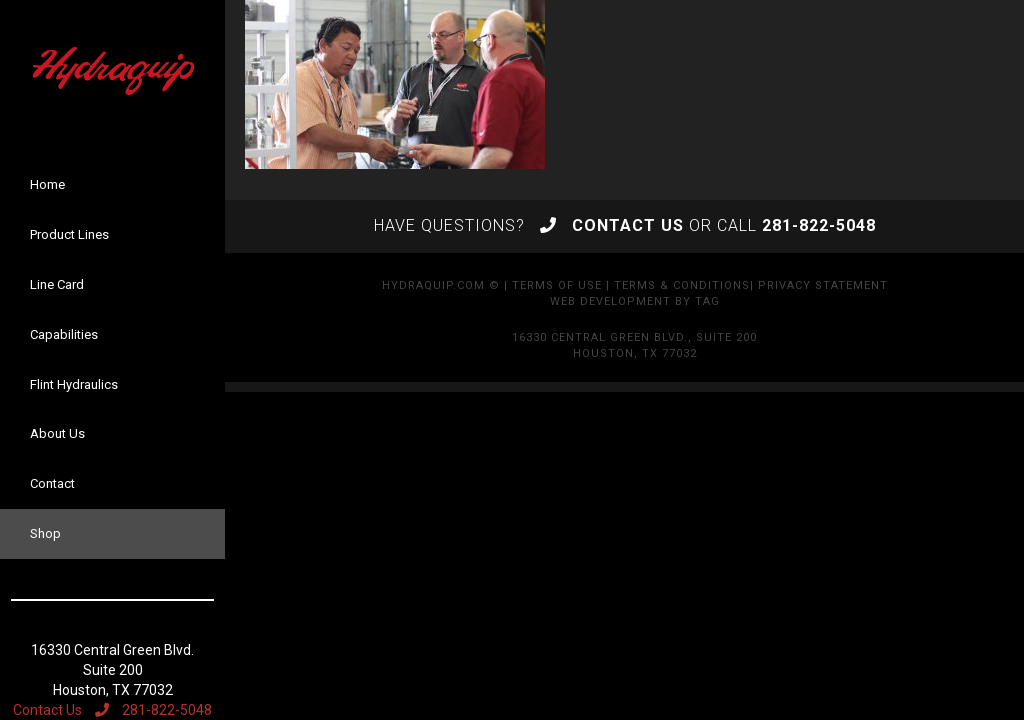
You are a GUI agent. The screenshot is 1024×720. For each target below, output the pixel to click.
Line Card (57, 284)
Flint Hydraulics (74, 384)
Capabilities (64, 334)
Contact (52, 483)
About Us (57, 433)
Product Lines (69, 234)
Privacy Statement (823, 285)
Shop (45, 533)
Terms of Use (557, 285)
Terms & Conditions (682, 285)
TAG (707, 301)
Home (47, 184)
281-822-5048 (153, 710)
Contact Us (47, 710)
